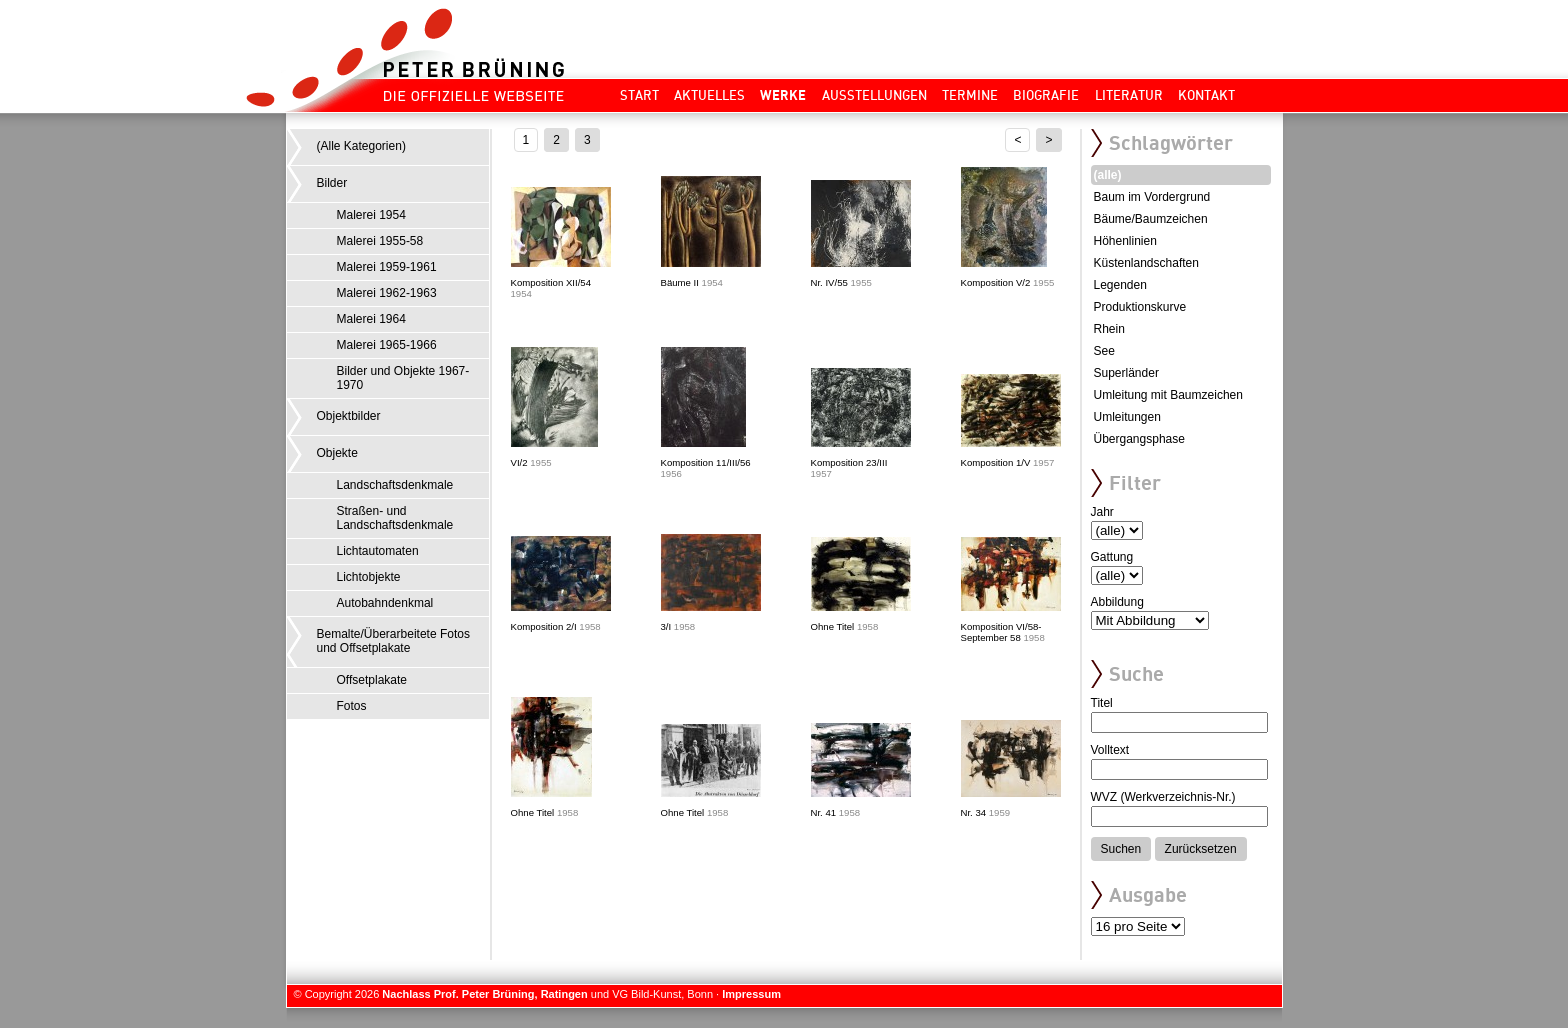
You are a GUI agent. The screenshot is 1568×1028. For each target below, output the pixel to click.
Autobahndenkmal (385, 603)
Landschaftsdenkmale (395, 485)
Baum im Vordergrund (1152, 197)
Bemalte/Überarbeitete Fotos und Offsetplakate (393, 641)
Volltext (1110, 750)
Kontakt (1206, 95)
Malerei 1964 (371, 319)
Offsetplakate (372, 680)
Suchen (1121, 849)
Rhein (1109, 329)
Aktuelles (709, 95)
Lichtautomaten (378, 551)
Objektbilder (349, 416)
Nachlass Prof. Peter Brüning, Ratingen (484, 994)
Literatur (1129, 95)
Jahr (1102, 512)
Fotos (352, 706)
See (1104, 351)
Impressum (751, 994)
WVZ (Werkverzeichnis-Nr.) (1163, 797)
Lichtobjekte (369, 577)
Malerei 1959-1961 (387, 267)
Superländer (1126, 373)
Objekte (337, 453)
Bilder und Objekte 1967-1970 (403, 378)
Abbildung (1117, 602)
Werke (783, 95)
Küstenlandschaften (1146, 263)
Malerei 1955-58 (380, 241)
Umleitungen (1127, 417)
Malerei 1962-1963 (387, 293)
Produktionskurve (1140, 307)
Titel (1102, 703)
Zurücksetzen (1201, 849)
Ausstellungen (874, 95)
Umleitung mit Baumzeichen (1168, 395)
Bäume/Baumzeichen (1151, 219)
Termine (970, 95)
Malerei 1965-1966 (387, 345)
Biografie (1046, 95)
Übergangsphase (1139, 439)
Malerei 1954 (371, 215)
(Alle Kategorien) (361, 146)
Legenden (1120, 285)
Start (639, 95)
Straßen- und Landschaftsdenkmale (395, 518)
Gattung (1112, 557)
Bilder (332, 183)
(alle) (1108, 175)
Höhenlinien (1125, 241)
